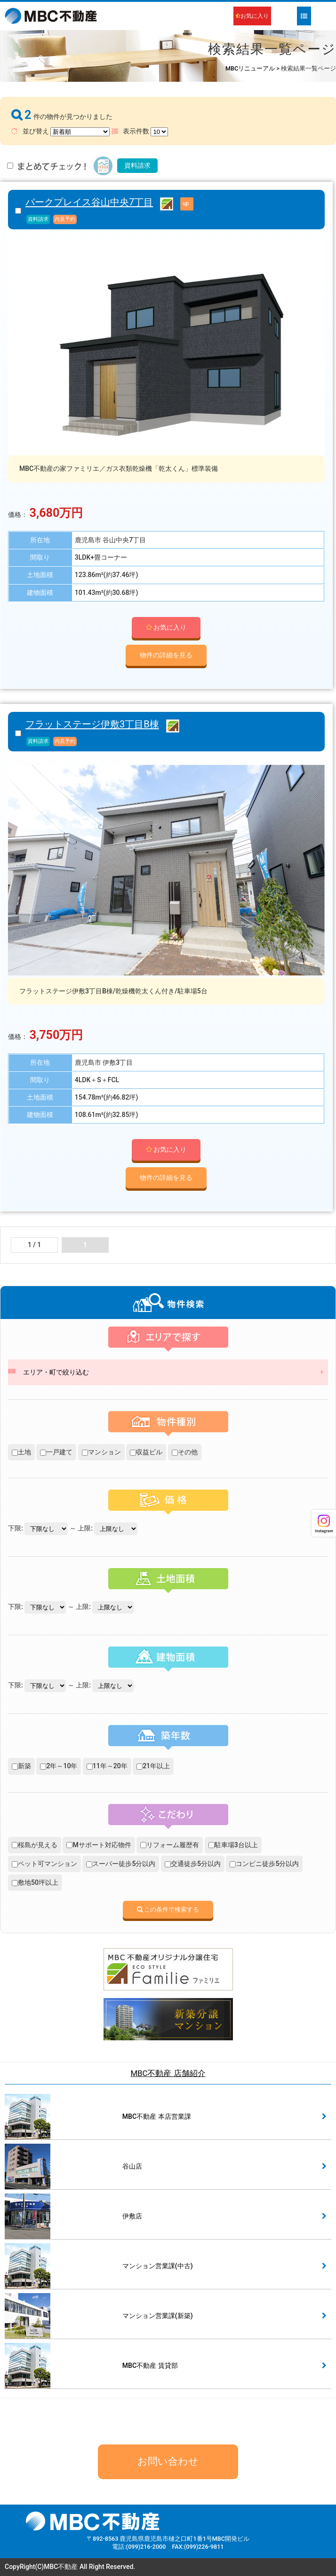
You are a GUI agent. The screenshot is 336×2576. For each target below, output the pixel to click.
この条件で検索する (168, 1909)
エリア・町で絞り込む (56, 1372)
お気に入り (252, 16)
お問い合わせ (168, 2461)
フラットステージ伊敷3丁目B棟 (92, 724)
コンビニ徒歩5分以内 (264, 1863)
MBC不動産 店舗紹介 (167, 2073)
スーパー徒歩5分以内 (120, 1863)
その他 (185, 1452)
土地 (21, 1452)
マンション (101, 1452)
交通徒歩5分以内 (193, 1863)
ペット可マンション (44, 1863)
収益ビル (146, 1452)
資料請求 (137, 165)
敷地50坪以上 (35, 1882)
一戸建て (56, 1452)
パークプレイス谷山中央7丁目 (89, 202)
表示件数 (140, 131)
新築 (21, 1766)
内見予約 (65, 219)
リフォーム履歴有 (169, 1845)
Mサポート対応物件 (98, 1845)
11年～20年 (107, 1766)
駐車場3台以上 (233, 1845)
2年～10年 (58, 1766)
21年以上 (153, 1766)
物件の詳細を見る (166, 655)
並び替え (60, 131)
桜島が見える (34, 1845)
